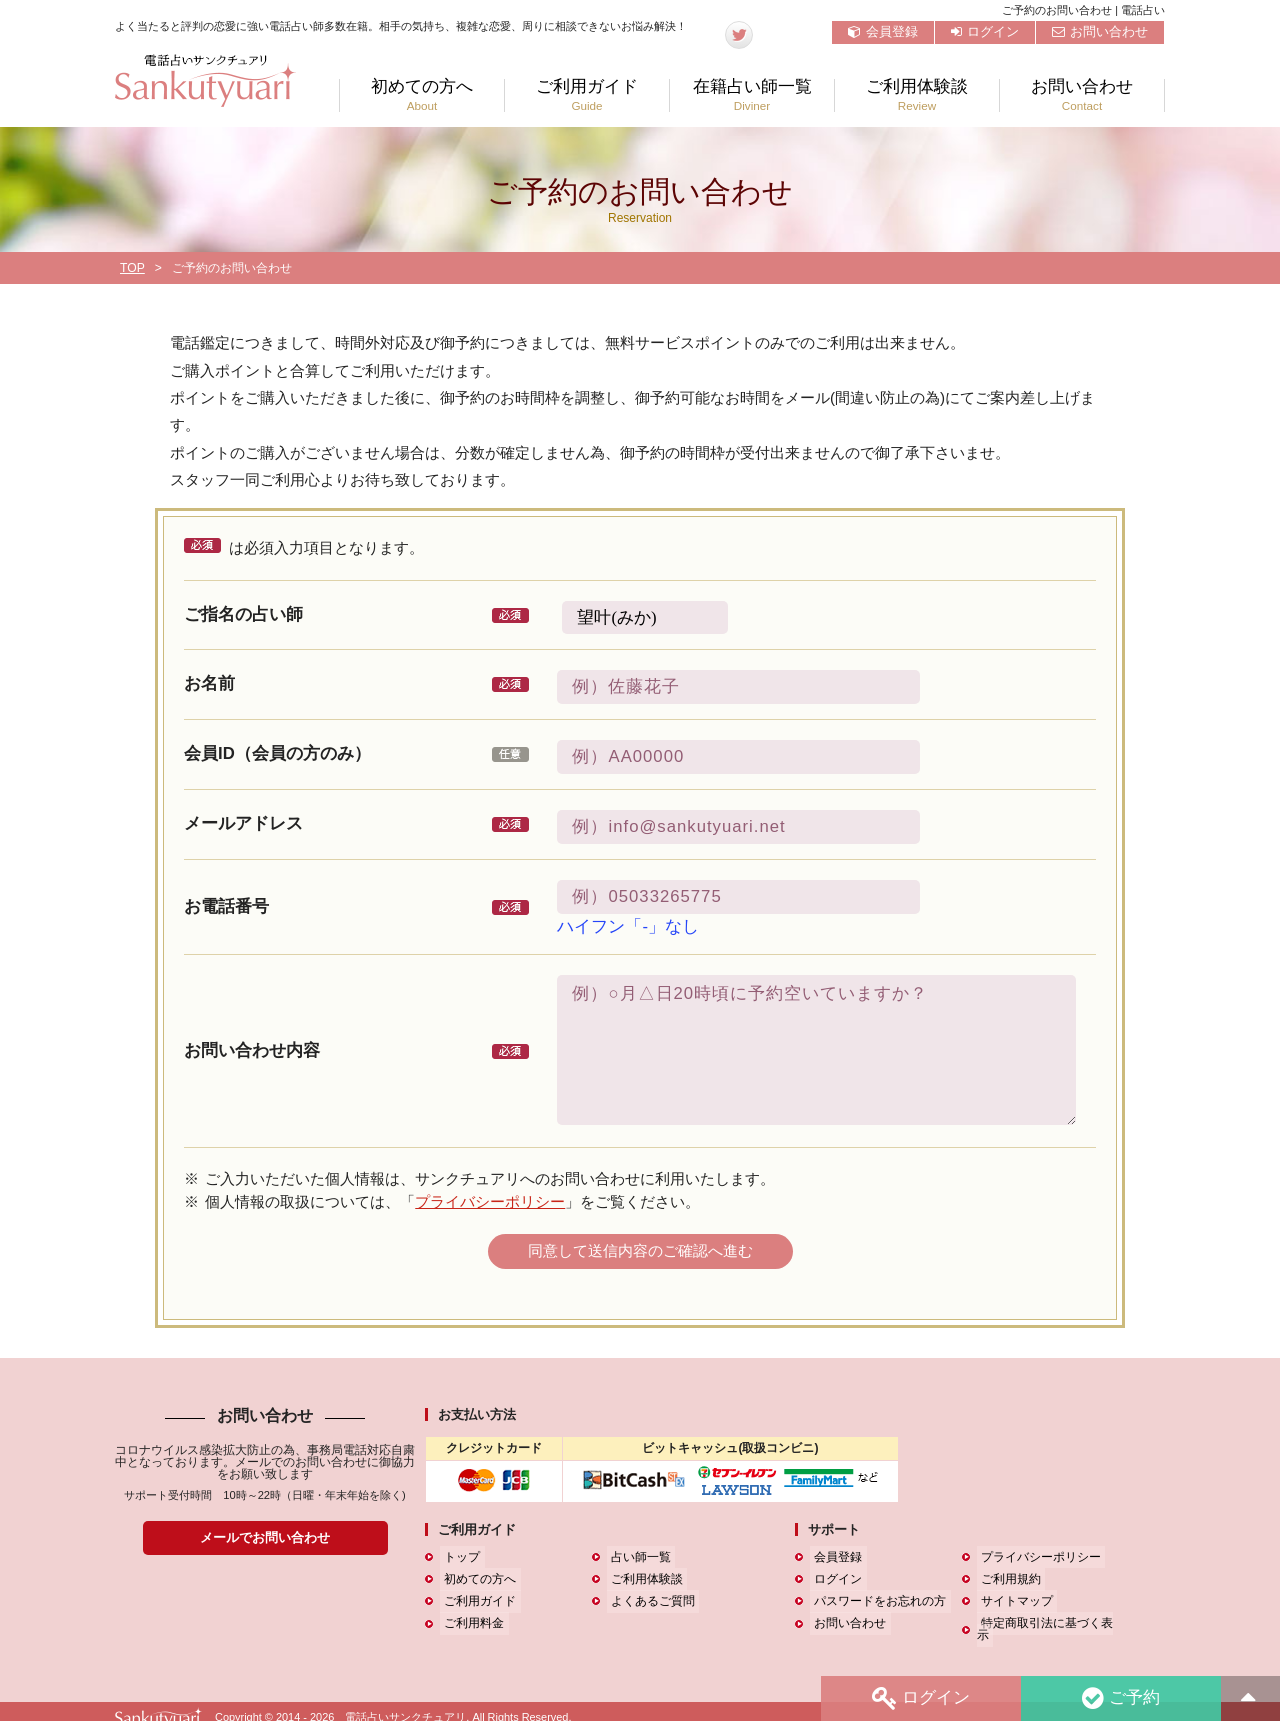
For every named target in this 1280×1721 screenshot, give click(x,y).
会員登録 (883, 31)
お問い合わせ (1100, 31)
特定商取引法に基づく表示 (1049, 1624)
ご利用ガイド (587, 95)
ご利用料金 (470, 1624)
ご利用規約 (1007, 1579)
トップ (458, 1557)
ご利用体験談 (917, 95)
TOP (132, 268)
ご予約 (1119, 1697)
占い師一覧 (637, 1557)
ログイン (985, 31)
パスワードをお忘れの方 (876, 1601)
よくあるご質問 (649, 1601)
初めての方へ (422, 95)
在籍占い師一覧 (752, 95)
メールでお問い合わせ (265, 1537)
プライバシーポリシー (490, 1201)
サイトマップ (1013, 1601)
